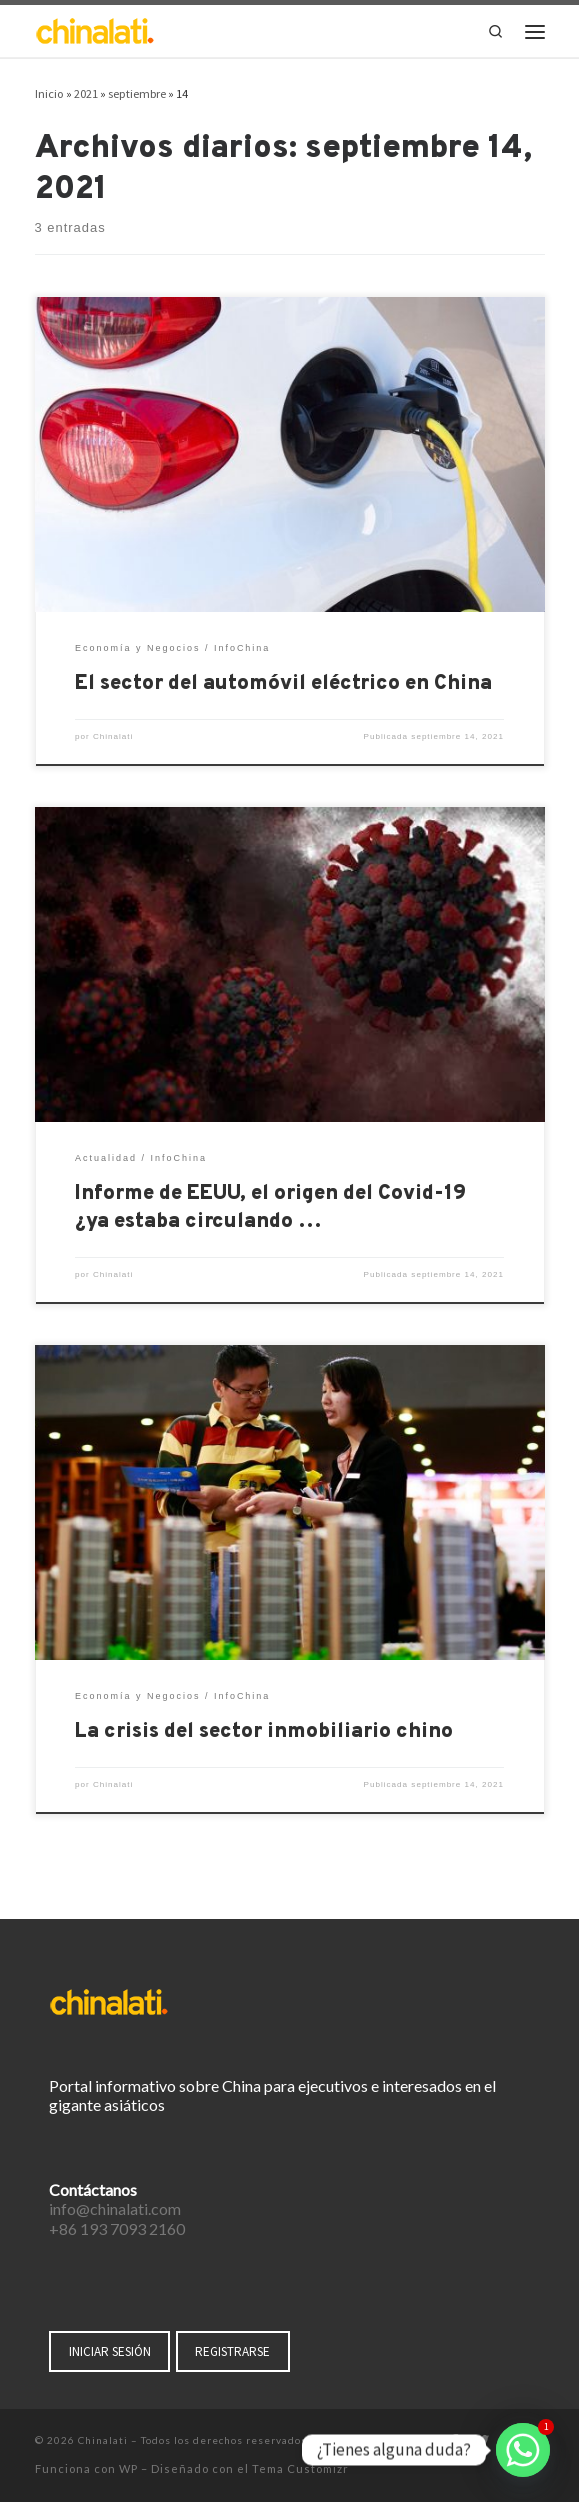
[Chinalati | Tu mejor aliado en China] (95, 29)
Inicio (49, 93)
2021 (86, 93)
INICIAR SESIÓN (110, 2351)
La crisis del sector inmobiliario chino (264, 1732)
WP (128, 2468)
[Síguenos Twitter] (482, 2442)
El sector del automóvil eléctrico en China (283, 684)
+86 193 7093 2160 (117, 2228)
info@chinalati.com (115, 2208)
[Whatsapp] (523, 2450)
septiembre (137, 93)
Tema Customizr (300, 2468)
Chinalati (113, 736)
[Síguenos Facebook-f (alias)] (454, 2442)
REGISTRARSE (232, 2351)
